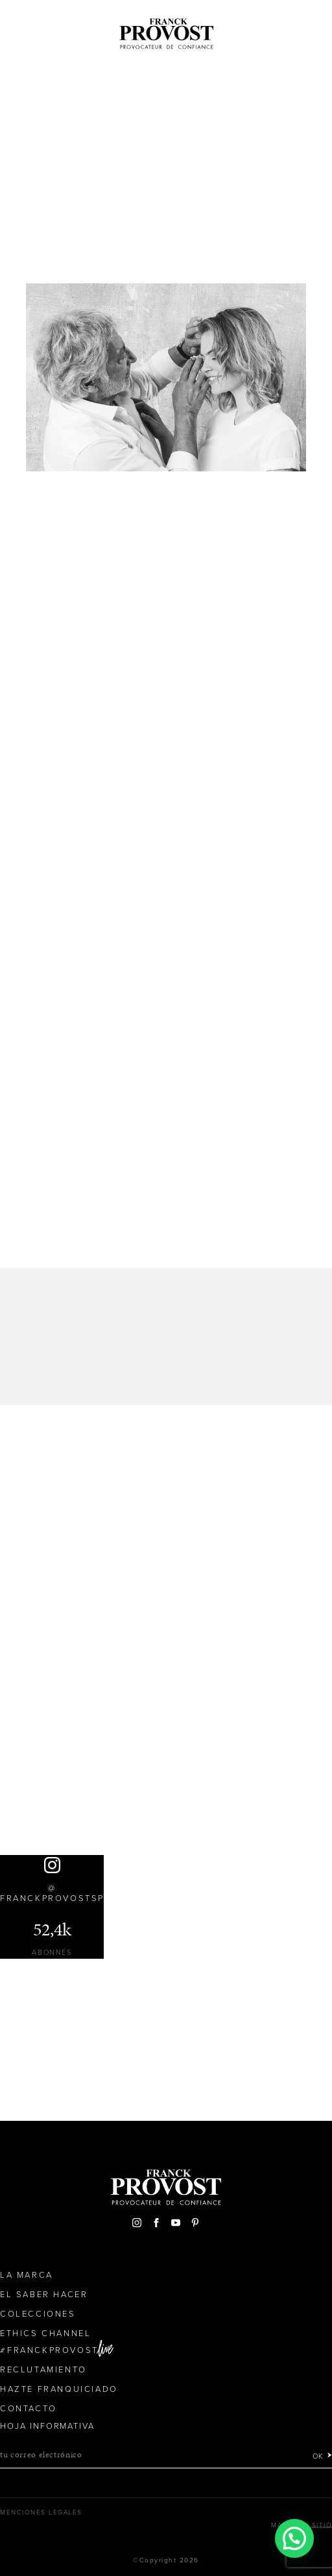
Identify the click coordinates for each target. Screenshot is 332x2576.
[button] (294, 2538)
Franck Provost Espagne (166, 31)
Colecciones (38, 2314)
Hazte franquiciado (59, 2389)
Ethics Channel (45, 2333)
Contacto (28, 2409)
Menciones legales (41, 2512)
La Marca (26, 2275)
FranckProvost (53, 2350)
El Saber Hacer (44, 2294)
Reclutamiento (43, 2370)
